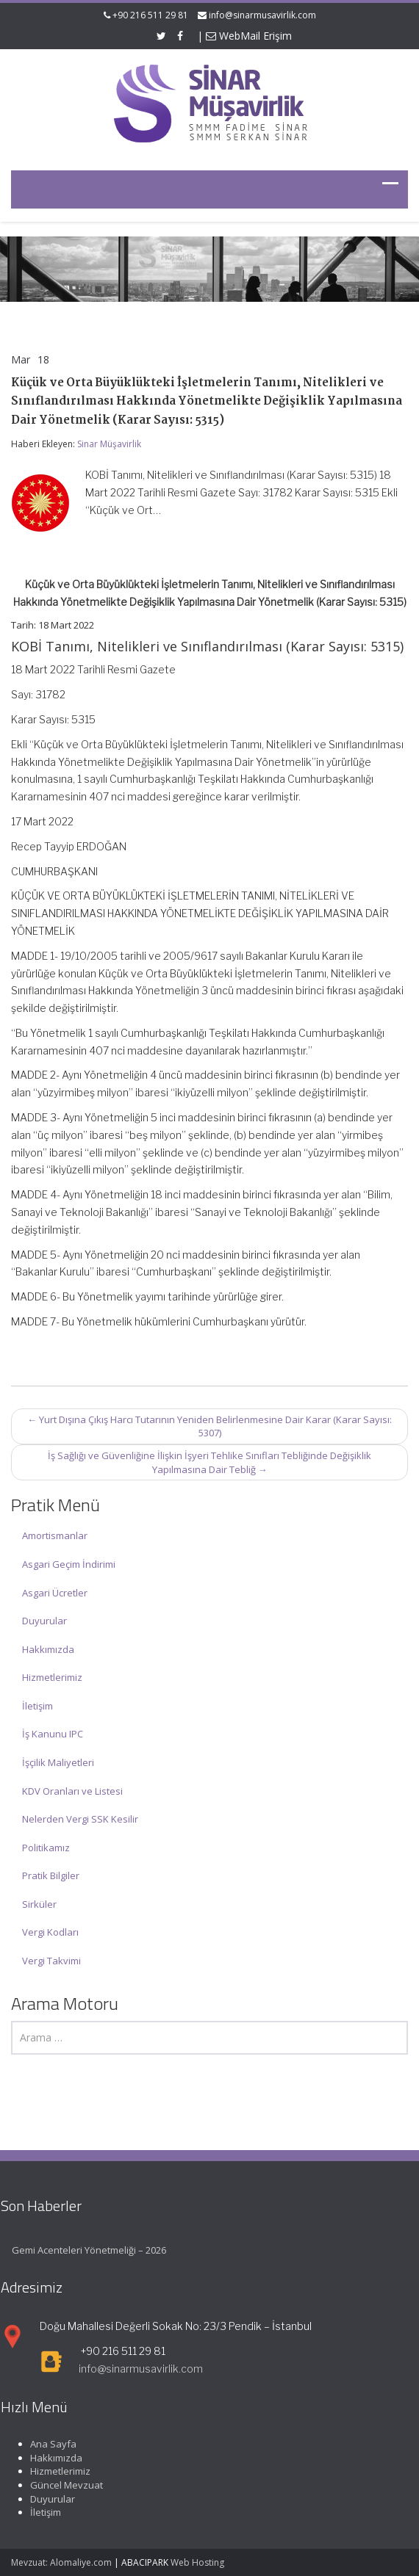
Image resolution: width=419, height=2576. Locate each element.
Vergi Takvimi (51, 1960)
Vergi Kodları (50, 1932)
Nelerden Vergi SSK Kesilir (80, 1819)
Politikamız (46, 1847)
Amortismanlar (54, 1535)
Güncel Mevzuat (62, 2485)
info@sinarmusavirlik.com (262, 15)
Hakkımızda (48, 1649)
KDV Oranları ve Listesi (72, 1791)
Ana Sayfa (49, 2443)
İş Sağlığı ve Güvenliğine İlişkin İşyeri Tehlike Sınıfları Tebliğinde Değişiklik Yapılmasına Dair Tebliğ (209, 1462)
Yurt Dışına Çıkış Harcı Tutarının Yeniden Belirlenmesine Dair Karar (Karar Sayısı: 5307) (209, 1426)
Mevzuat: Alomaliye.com (61, 2562)
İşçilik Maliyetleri (58, 1762)
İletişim (37, 1705)
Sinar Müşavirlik (109, 444)
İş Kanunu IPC (52, 1733)
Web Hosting (197, 2562)
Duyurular (44, 1620)
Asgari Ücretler (54, 1592)
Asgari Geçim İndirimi (68, 1564)
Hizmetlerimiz (52, 1677)
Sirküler (39, 1904)
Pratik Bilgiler (50, 1875)
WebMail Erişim (249, 36)
